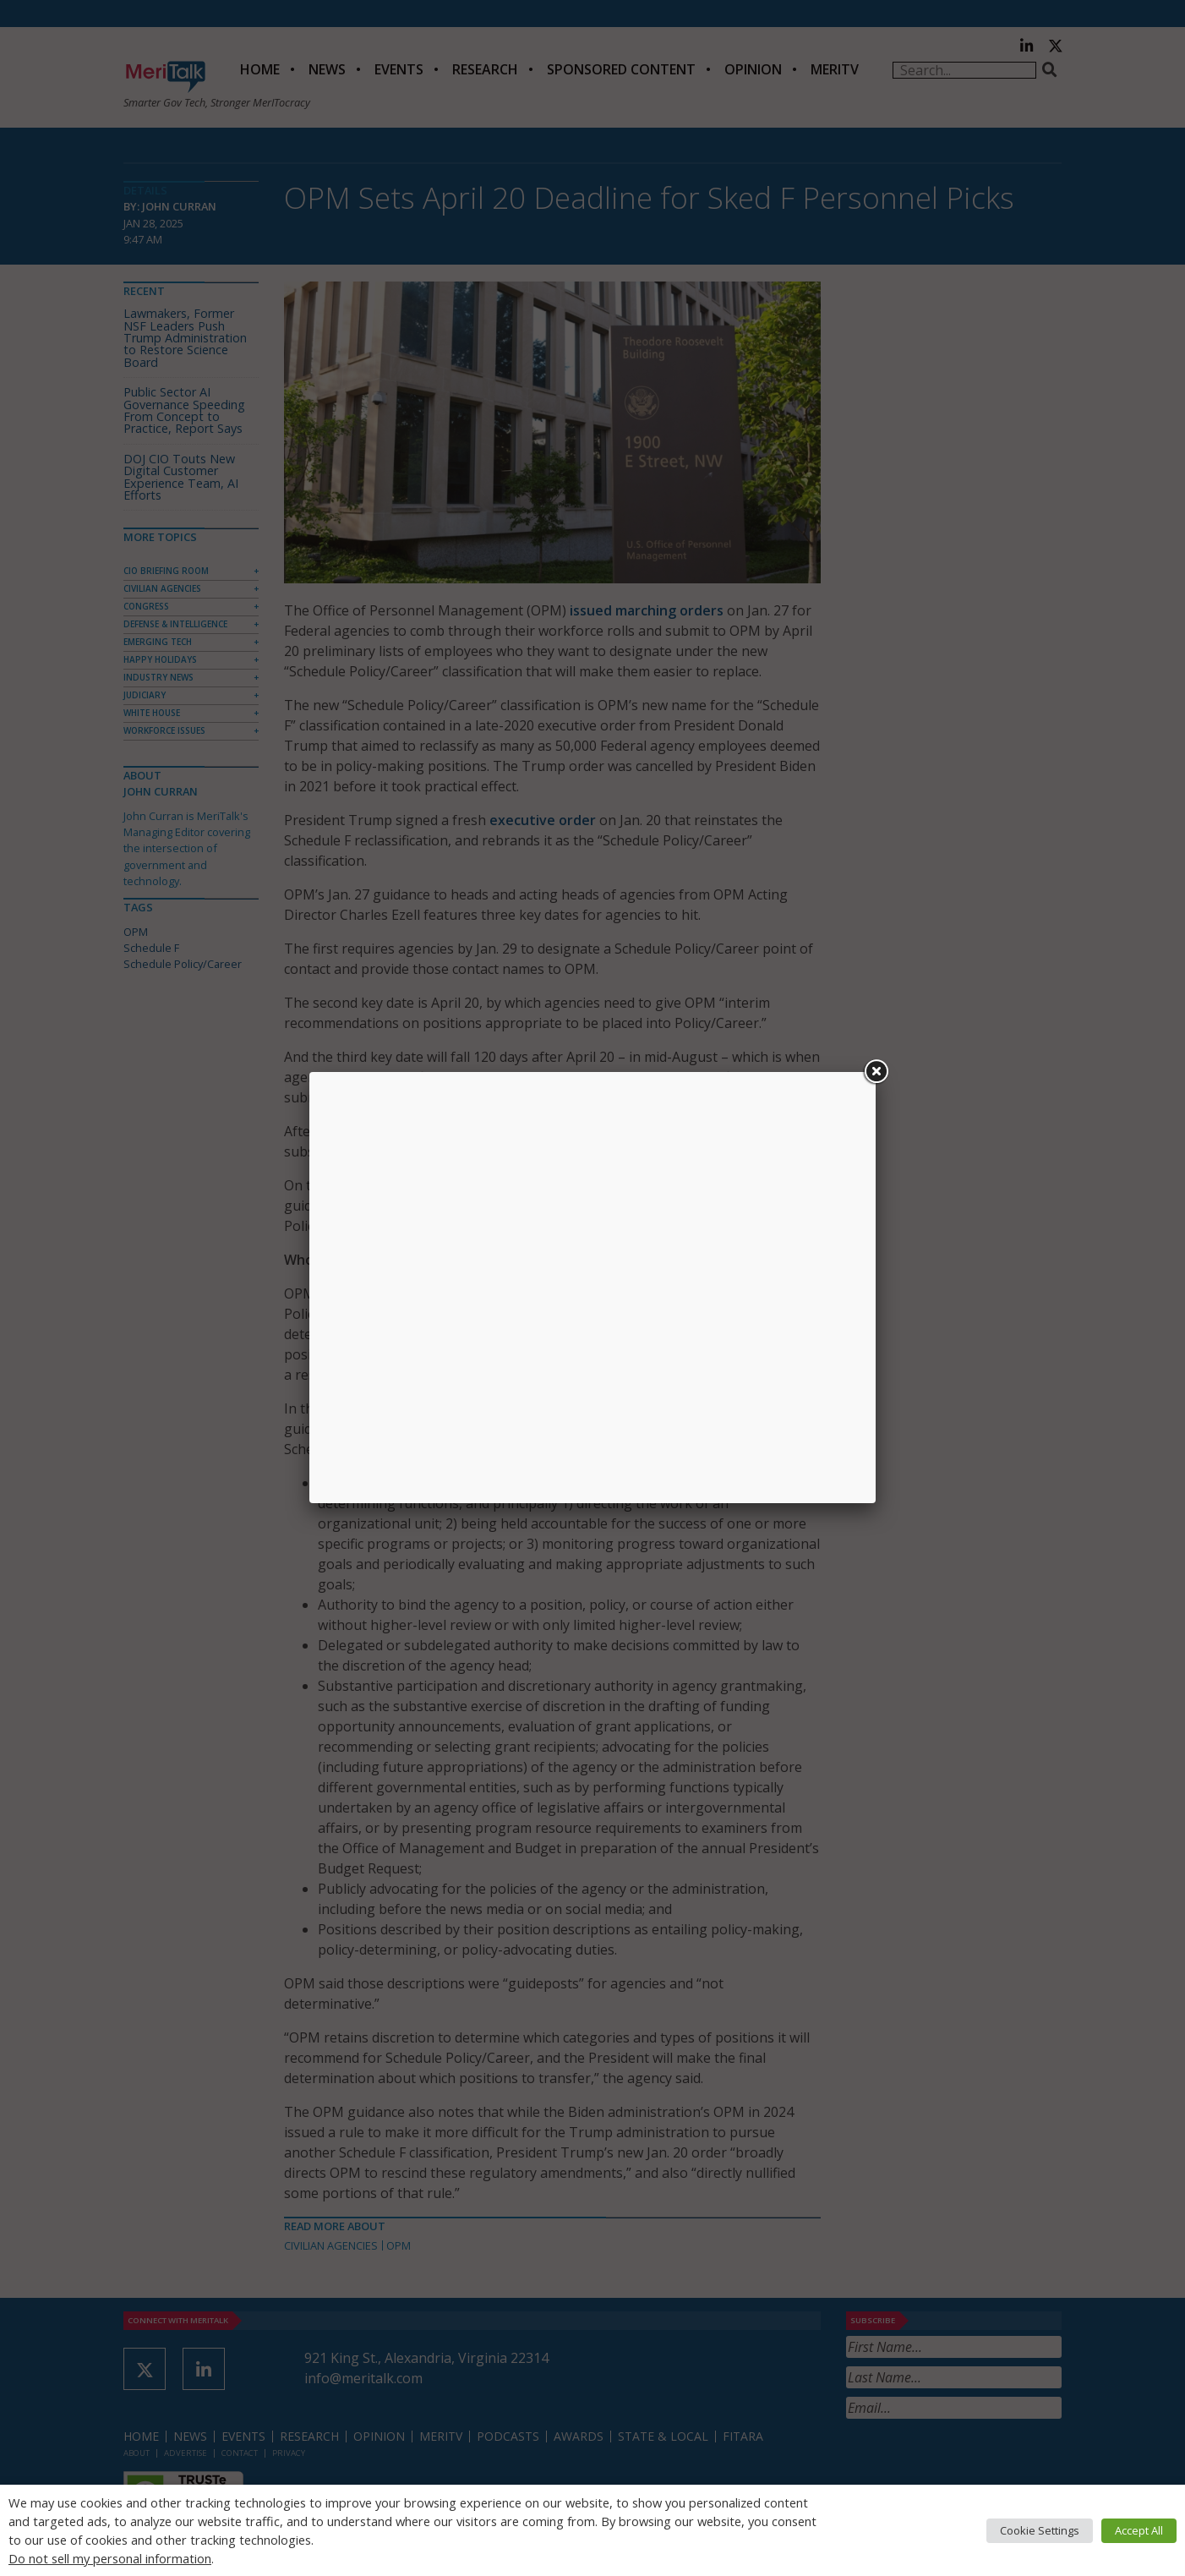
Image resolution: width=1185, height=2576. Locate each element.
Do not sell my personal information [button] (109, 2558)
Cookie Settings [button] (1039, 2530)
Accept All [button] (1139, 2530)
